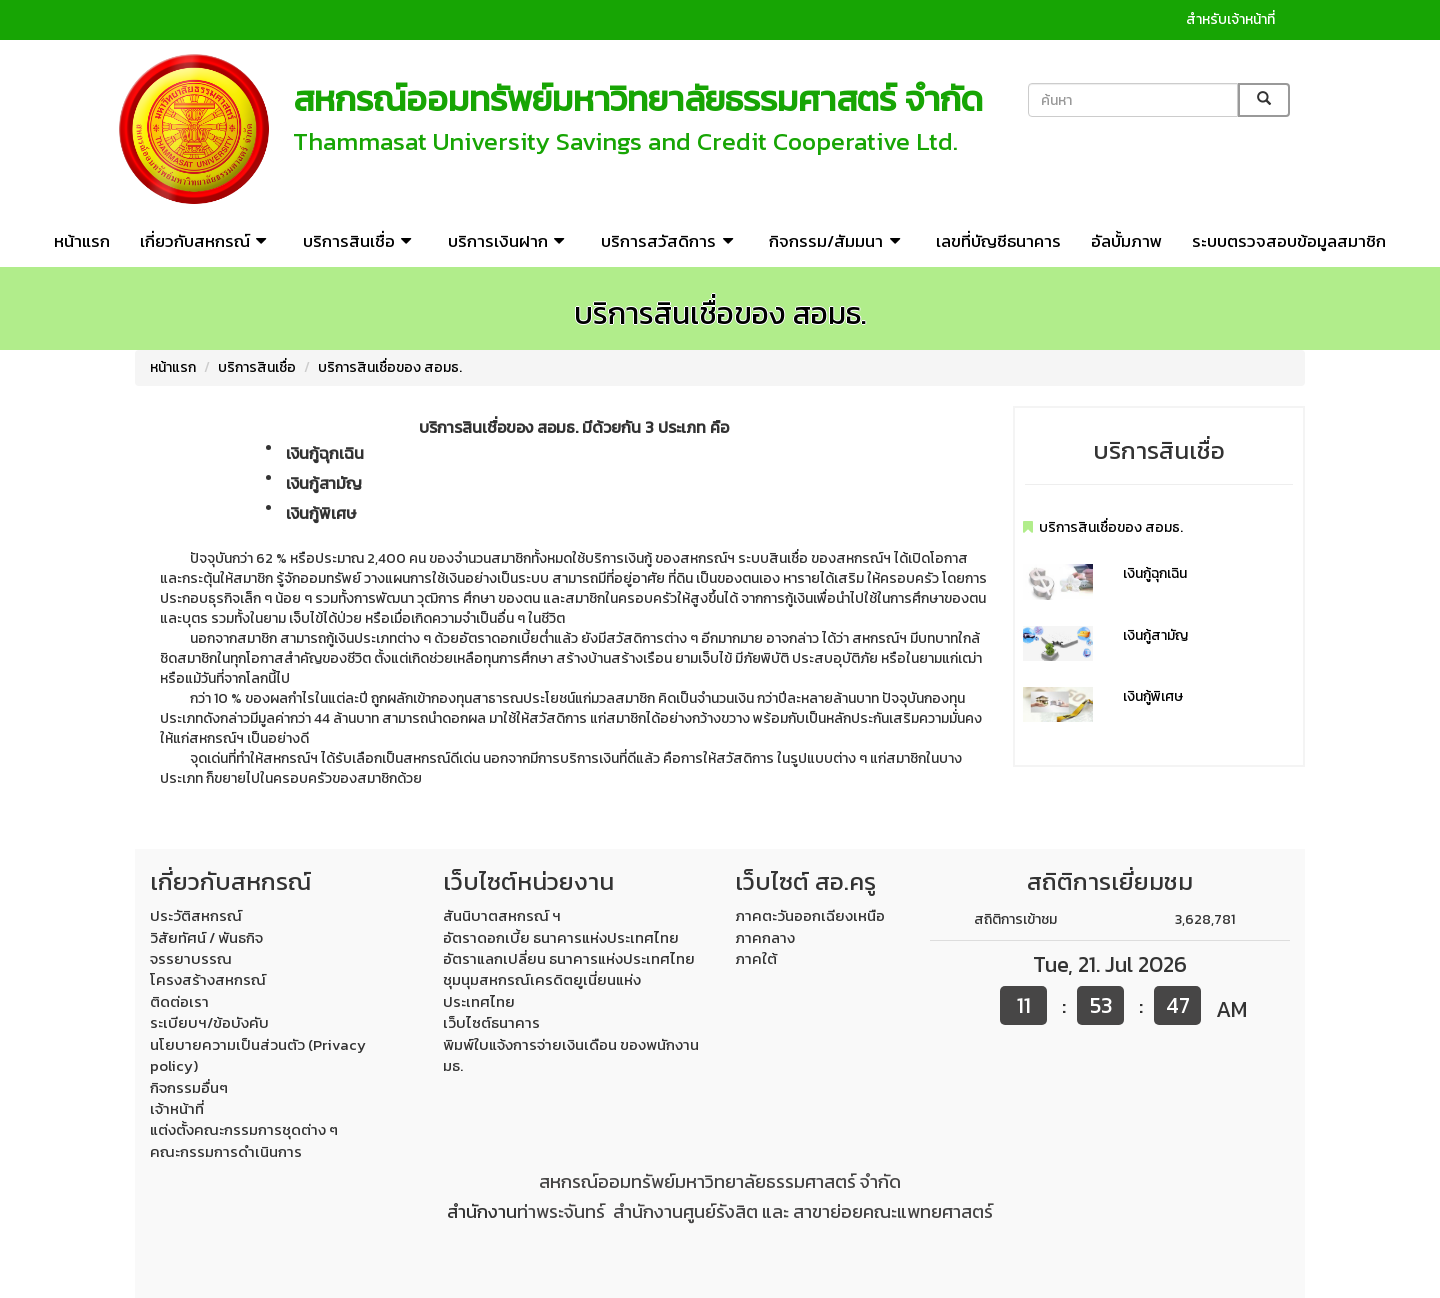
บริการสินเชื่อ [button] (360, 241)
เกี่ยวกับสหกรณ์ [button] (206, 241)
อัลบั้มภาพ (1126, 241)
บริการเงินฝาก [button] (509, 241)
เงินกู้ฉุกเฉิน (1155, 573)
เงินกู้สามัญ (1155, 635)
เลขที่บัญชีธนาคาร (998, 241)
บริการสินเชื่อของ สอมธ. (390, 367)
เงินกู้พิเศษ (1153, 696)
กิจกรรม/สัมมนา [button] (837, 241)
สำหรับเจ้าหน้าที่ (1230, 19)
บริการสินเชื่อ (257, 367)
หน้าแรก (82, 241)
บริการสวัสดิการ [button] (670, 241)
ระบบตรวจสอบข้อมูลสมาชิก (1289, 241)
